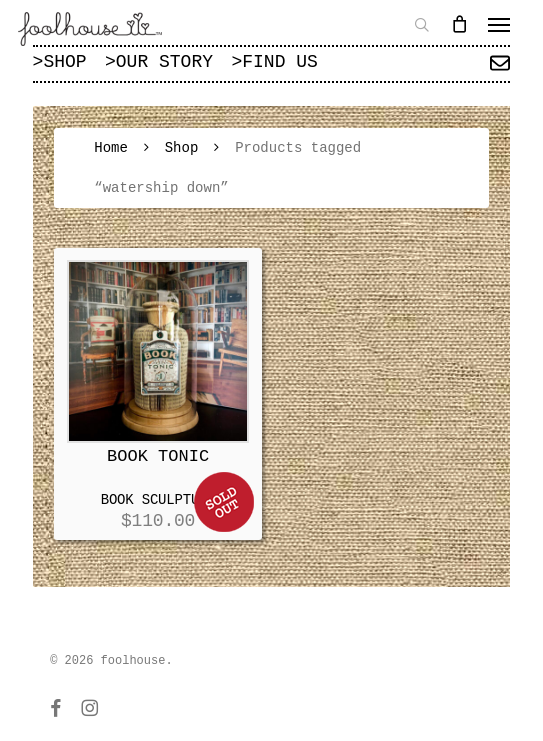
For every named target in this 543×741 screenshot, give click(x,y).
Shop (182, 148)
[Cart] (459, 24)
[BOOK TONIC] (158, 351)
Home (111, 148)
